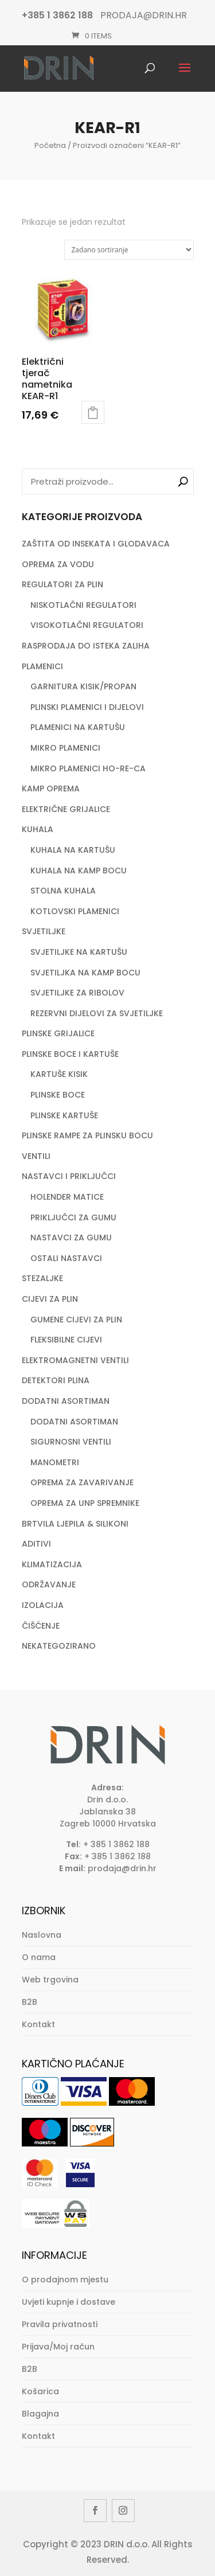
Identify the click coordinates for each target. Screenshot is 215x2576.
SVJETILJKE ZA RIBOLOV (77, 992)
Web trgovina (50, 1979)
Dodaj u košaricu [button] (92, 412)
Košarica (40, 2391)
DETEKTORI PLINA (55, 1380)
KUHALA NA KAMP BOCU (78, 870)
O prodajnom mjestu (65, 2279)
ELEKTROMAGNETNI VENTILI (75, 1360)
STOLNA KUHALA (63, 890)
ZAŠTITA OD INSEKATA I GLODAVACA (96, 543)
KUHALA (37, 829)
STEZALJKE (42, 1278)
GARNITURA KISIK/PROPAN (83, 686)
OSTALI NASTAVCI (66, 1258)
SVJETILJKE (43, 931)
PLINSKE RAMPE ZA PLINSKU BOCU (87, 1135)
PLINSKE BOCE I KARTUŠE (70, 1054)
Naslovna (41, 1935)
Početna (50, 145)
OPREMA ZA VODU (58, 564)
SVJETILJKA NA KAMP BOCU (85, 972)
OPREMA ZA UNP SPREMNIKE (84, 1503)
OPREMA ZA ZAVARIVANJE (82, 1482)
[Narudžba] (129, 250)
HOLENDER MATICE (67, 1197)
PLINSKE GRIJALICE (58, 1033)
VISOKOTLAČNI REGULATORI (86, 625)
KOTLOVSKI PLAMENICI (74, 911)
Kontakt (38, 2024)
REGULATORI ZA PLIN (62, 584)
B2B (29, 2002)
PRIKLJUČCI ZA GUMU (73, 1217)
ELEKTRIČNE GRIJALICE (66, 809)
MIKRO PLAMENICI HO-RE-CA (88, 768)
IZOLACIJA (43, 1605)
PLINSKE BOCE (57, 1094)
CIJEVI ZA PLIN (50, 1299)
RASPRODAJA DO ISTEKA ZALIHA (86, 645)
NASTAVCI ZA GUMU (71, 1237)
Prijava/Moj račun (58, 2346)
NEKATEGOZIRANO (59, 1646)
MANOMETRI (54, 1462)
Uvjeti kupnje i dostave (68, 2302)
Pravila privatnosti (59, 2324)
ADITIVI (36, 1543)
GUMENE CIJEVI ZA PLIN (76, 1319)
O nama (39, 1957)
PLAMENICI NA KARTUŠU (77, 727)
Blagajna (40, 2413)
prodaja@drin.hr (122, 1868)
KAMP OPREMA (51, 788)
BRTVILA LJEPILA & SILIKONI (75, 1523)
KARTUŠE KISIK (59, 1074)
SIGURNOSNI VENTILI (70, 1441)
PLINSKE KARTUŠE (64, 1115)
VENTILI (36, 1156)
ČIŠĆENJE (41, 1626)
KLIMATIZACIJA (52, 1564)
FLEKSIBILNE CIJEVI (66, 1339)
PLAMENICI (42, 666)
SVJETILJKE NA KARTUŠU (78, 952)
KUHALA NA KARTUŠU (72, 850)
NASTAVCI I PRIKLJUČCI (69, 1176)
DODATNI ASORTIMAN (66, 1401)
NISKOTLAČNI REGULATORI (83, 605)
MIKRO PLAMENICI (65, 748)
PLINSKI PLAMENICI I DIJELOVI (87, 707)
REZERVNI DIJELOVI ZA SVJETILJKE (96, 1013)
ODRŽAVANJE (49, 1584)
